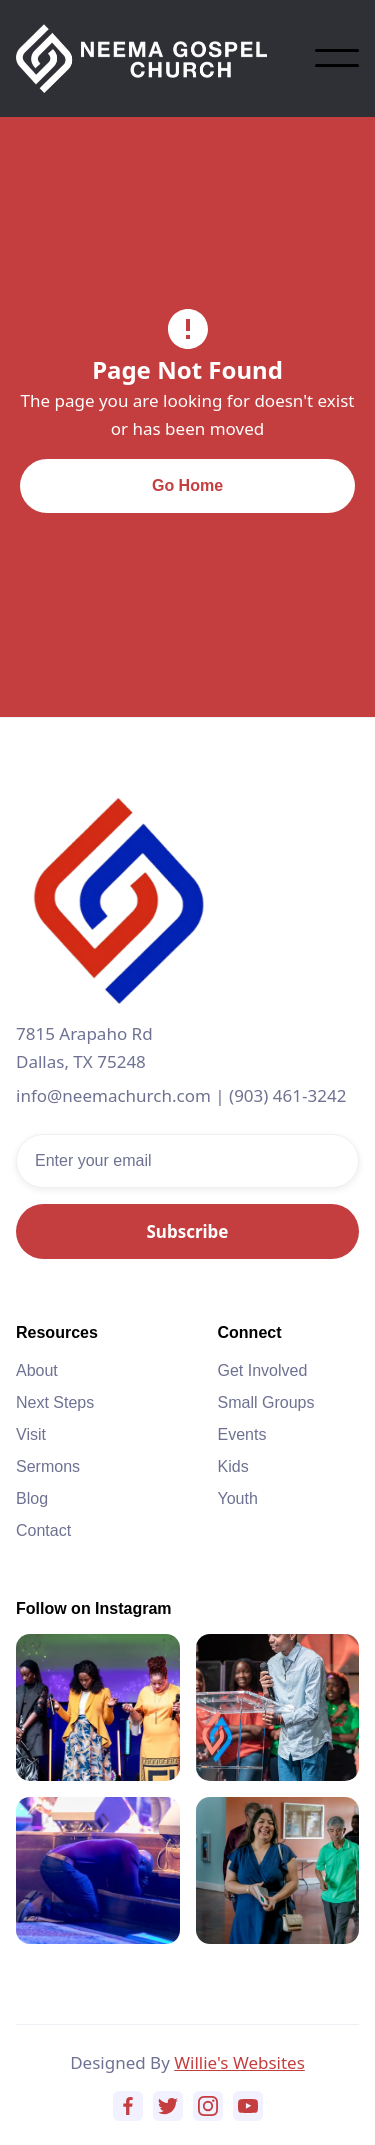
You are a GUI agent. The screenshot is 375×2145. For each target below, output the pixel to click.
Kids (233, 1466)
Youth (238, 1498)
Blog (32, 1498)
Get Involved (263, 1370)
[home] (165, 58)
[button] (337, 58)
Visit (31, 1434)
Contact (43, 1530)
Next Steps (55, 1402)
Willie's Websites (239, 2062)
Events (242, 1434)
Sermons (48, 1466)
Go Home (187, 485)
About (37, 1370)
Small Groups (266, 1402)
